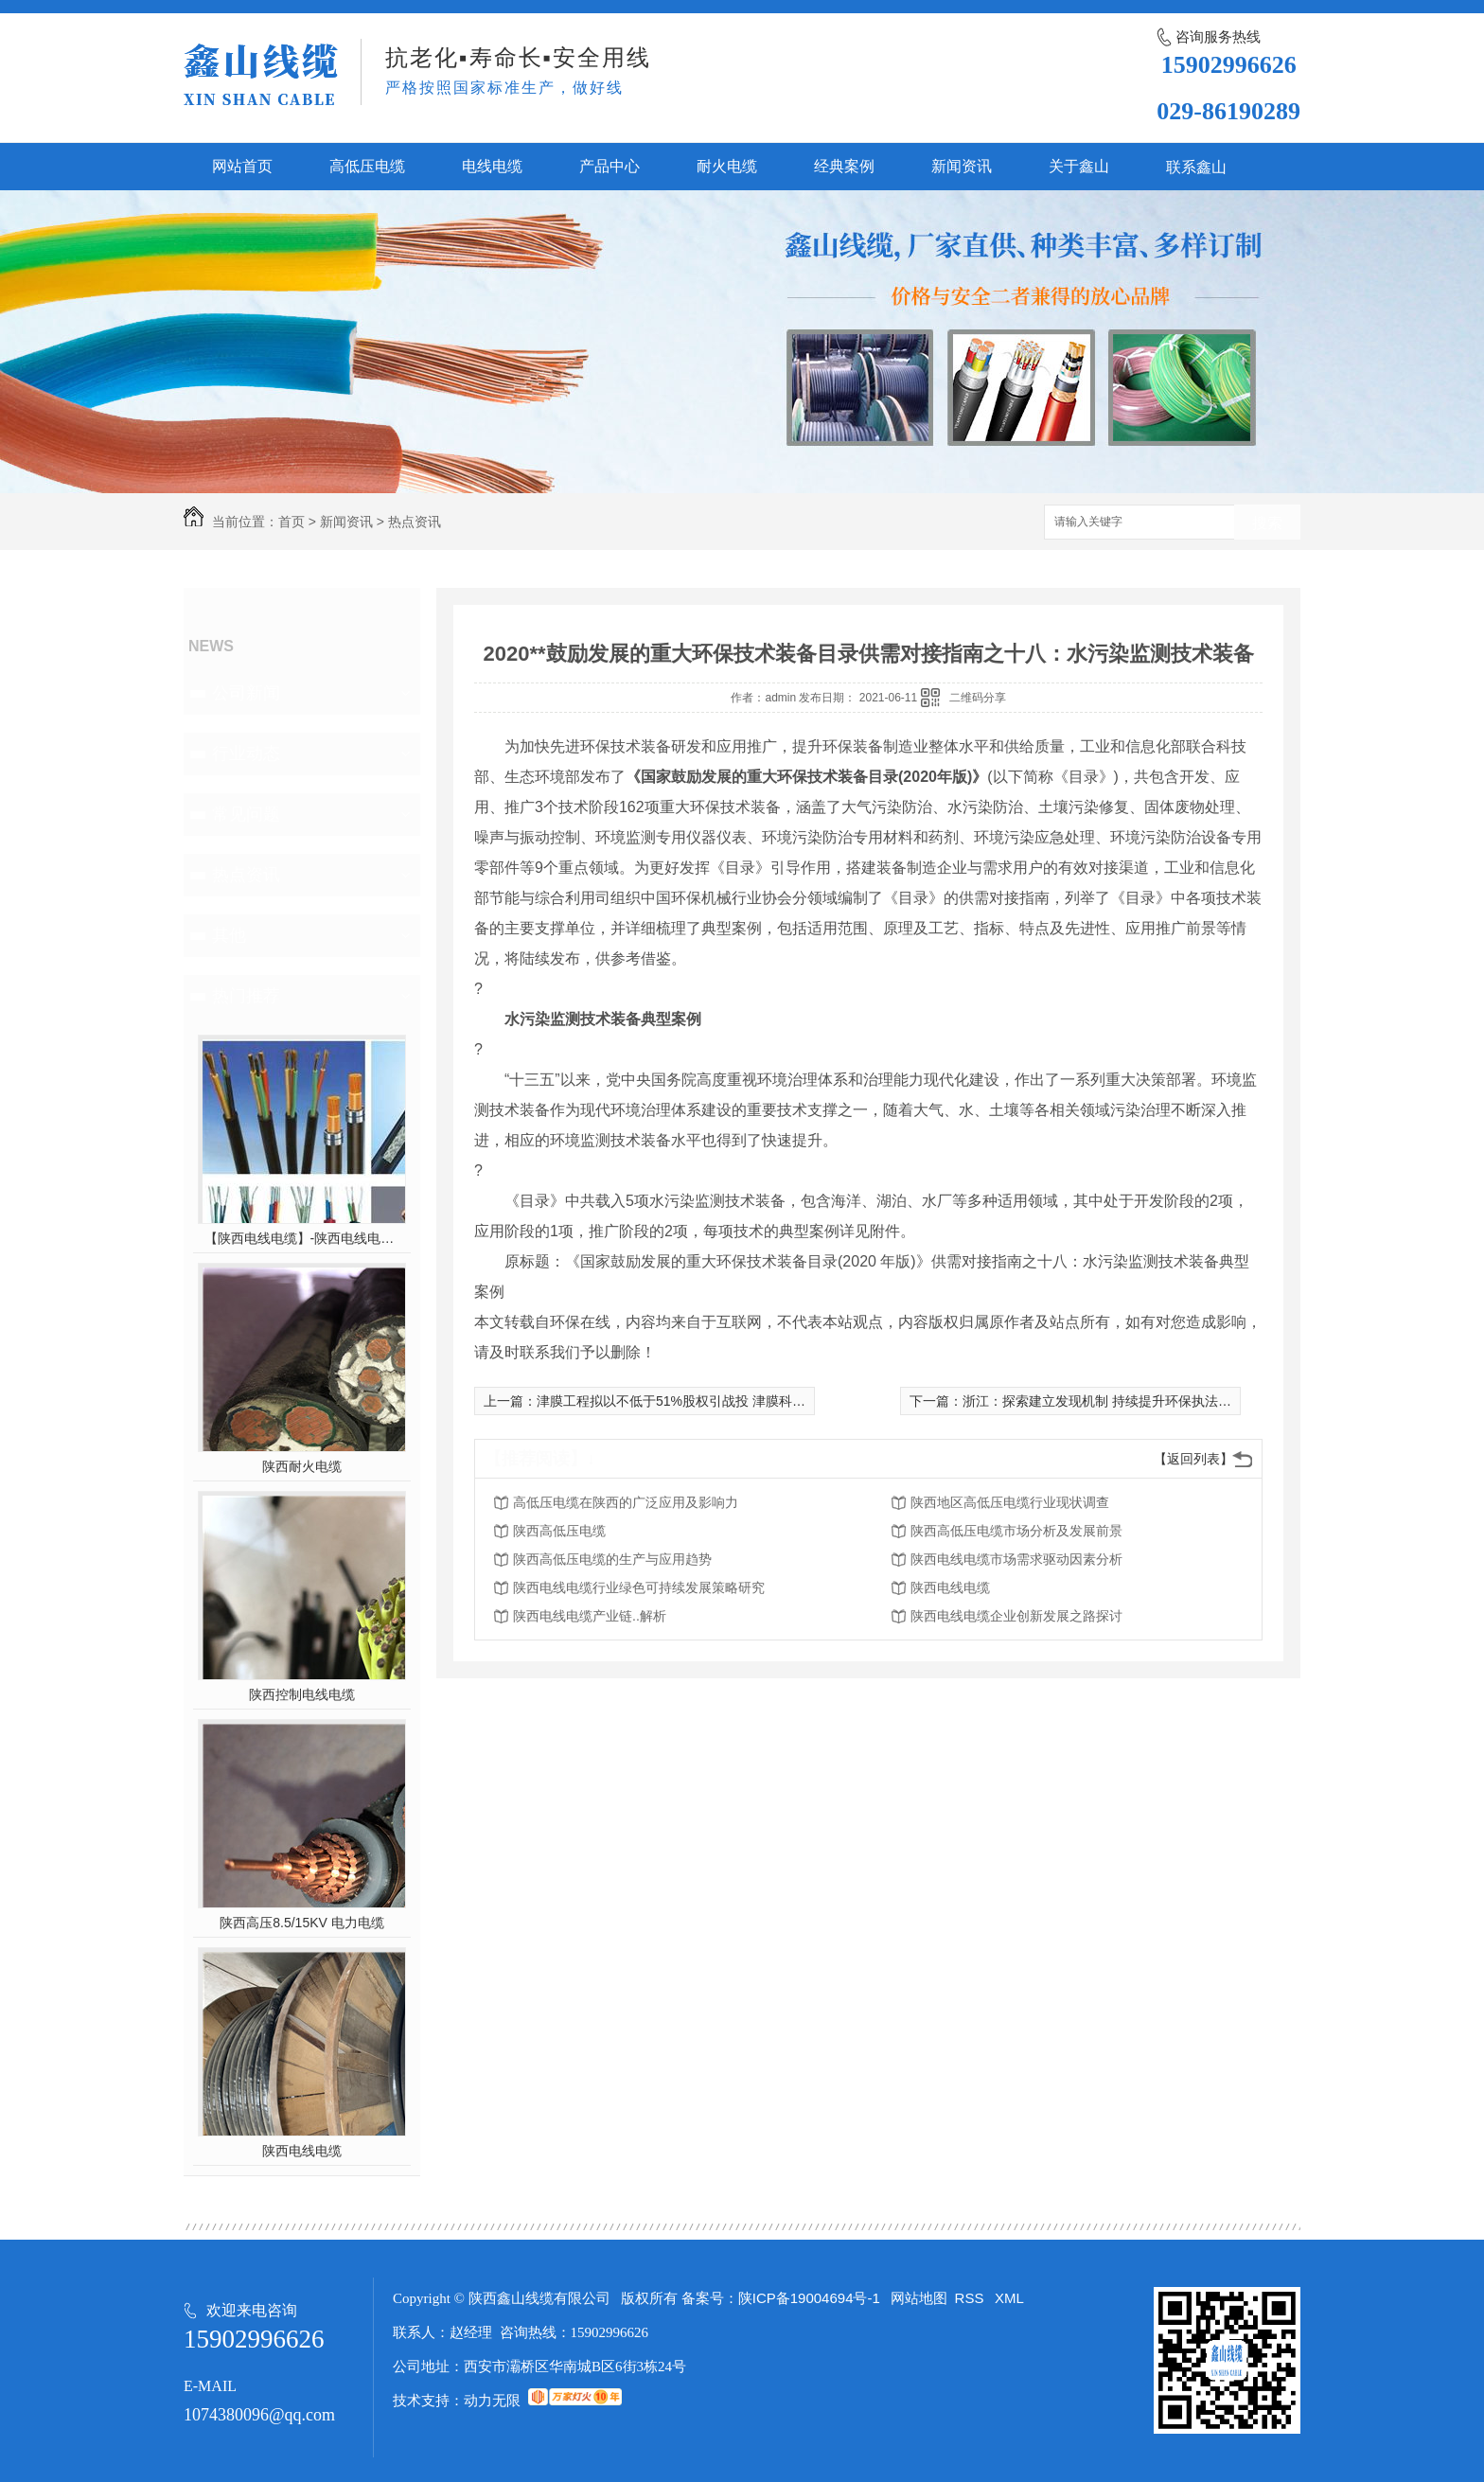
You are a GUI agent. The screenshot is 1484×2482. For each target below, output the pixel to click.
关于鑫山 (1079, 166)
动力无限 (492, 2400)
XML (1009, 2298)
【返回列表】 (1193, 1458)
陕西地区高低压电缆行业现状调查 (1009, 1502)
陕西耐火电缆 (302, 1466)
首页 (291, 521)
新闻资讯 (961, 166)
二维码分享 (977, 697)
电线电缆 (492, 166)
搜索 (1267, 523)
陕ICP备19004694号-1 (809, 2298)
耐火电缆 (727, 166)
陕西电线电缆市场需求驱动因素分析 (1016, 1559)
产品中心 (609, 166)
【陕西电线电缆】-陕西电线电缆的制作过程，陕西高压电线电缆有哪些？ (302, 1238)
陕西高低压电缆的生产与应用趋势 (612, 1559)
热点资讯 (414, 521)
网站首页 (242, 166)
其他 (229, 935)
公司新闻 (246, 692)
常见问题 (246, 814)
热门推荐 (246, 995)
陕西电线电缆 (302, 2150)
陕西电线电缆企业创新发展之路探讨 (1016, 1615)
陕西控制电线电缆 (302, 1694)
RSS (971, 2298)
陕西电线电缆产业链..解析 (589, 1615)
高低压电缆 (367, 166)
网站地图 (919, 2298)
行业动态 (246, 753)
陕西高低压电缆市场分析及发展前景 (1016, 1530)
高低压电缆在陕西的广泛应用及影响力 (625, 1502)
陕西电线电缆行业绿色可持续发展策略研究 (639, 1587)
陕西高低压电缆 (559, 1530)
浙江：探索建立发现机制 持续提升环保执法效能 (1104, 1401)
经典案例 (844, 166)
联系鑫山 (1196, 167)
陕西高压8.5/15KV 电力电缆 (302, 1922)
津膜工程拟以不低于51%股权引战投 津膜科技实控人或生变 (711, 1401)
